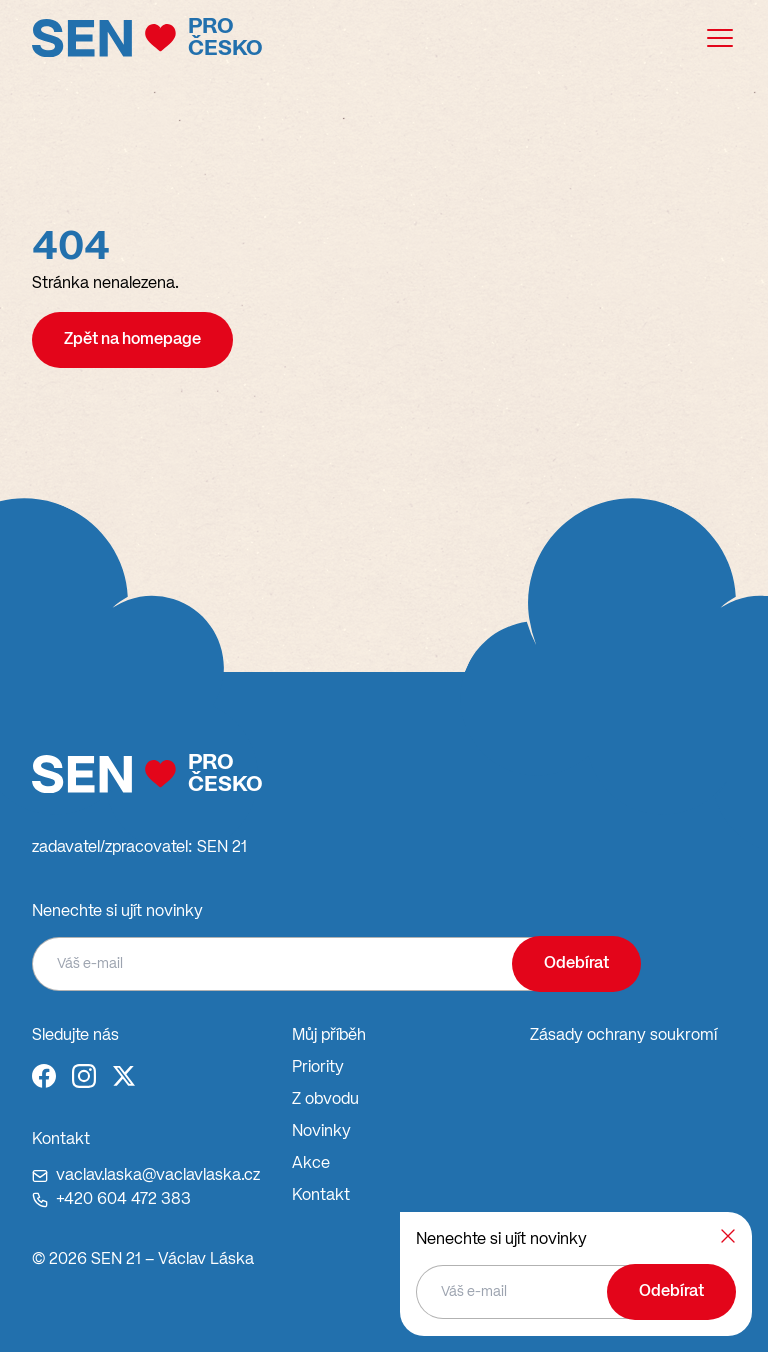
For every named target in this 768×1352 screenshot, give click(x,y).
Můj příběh (329, 1036)
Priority (318, 1068)
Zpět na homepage (132, 340)
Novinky (321, 1132)
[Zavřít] (728, 1236)
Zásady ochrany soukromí (623, 1036)
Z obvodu (325, 1100)
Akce (311, 1164)
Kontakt (321, 1196)
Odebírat (576, 964)
